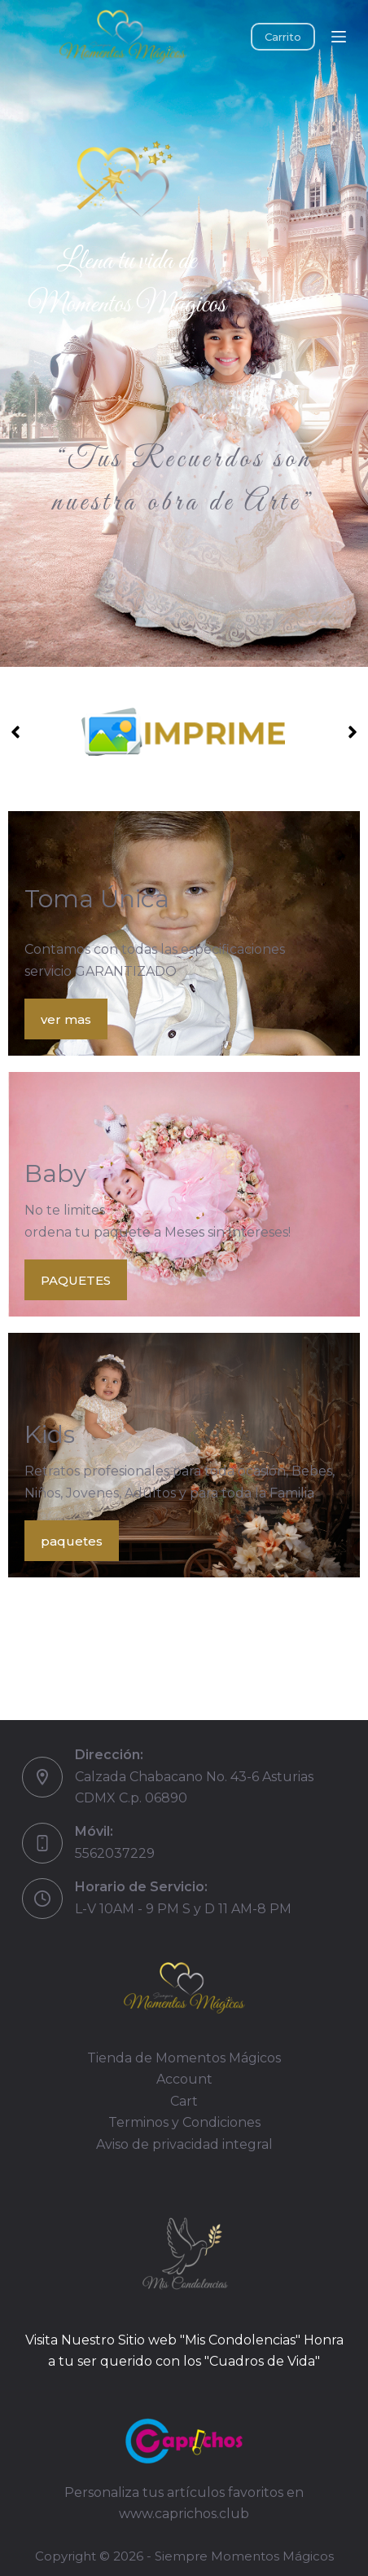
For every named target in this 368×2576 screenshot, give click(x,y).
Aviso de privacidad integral (184, 2144)
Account (184, 2079)
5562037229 (115, 1853)
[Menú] (338, 36)
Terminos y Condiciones (184, 2122)
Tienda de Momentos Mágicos (184, 2058)
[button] (15, 732)
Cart (184, 2101)
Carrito (283, 36)
